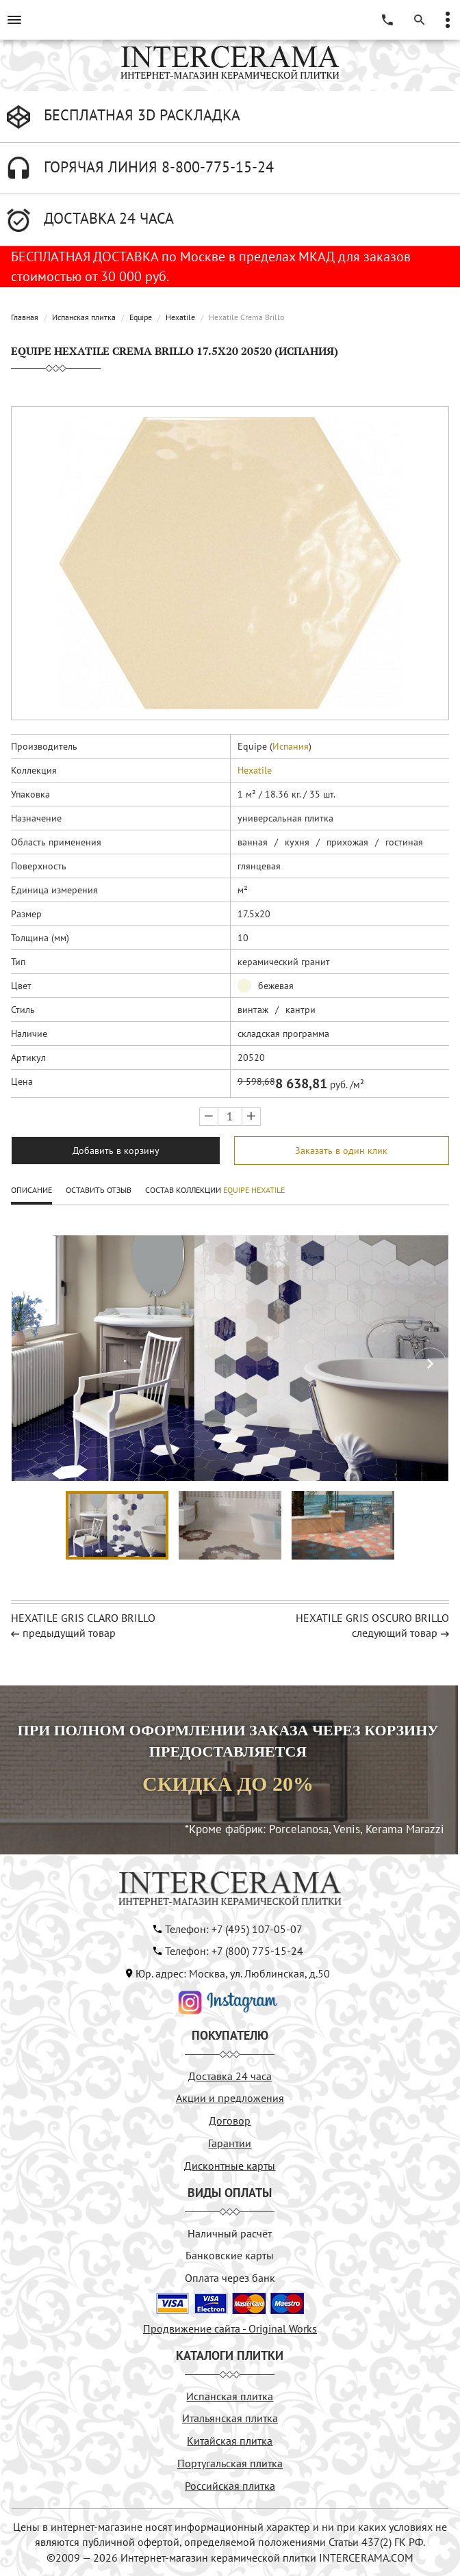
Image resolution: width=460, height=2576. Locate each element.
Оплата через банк (230, 2278)
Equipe (140, 317)
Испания (290, 746)
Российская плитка (230, 2486)
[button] (430, 1365)
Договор (230, 2120)
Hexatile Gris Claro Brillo (83, 1618)
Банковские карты (230, 2255)
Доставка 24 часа (230, 2076)
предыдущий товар (69, 1633)
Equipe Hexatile (254, 1190)
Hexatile (180, 317)
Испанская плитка (84, 317)
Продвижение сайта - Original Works (230, 2328)
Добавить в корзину (116, 1150)
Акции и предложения (230, 2098)
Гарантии (229, 2143)
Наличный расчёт (230, 2233)
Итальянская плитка (230, 2418)
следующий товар (394, 1633)
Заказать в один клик (341, 1150)
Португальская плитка (230, 2463)
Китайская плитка (229, 2440)
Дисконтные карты (229, 2165)
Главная (24, 317)
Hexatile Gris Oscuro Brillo (372, 1618)
